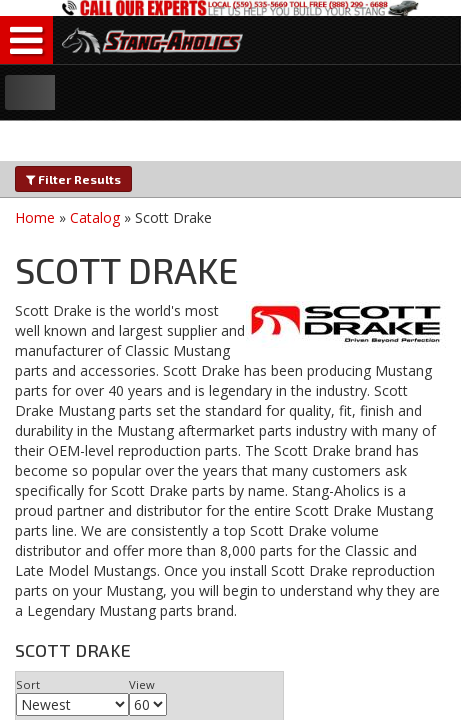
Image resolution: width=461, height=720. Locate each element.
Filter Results (73, 179)
